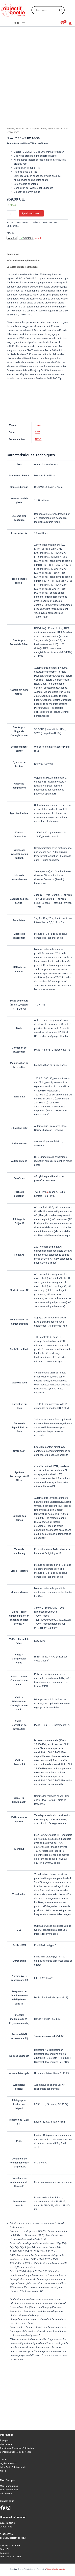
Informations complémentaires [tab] (23, 258)
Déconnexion (6, 2493)
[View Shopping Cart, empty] (62, 23)
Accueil (10, 126)
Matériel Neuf (22, 126)
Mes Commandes (9, 2489)
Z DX (37, 429)
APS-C (38, 436)
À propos (4, 2440)
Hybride (51, 126)
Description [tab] (13, 251)
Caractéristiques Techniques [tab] (22, 264)
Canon (3, 2459)
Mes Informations (9, 2486)
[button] (17, 23)
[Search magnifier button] (60, 10)
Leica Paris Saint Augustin (13, 2467)
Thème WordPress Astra (55, 2569)
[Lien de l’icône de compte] (70, 23)
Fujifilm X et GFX (8, 2463)
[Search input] (46, 10)
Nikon (38, 422)
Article (38, 235)
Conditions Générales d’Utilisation (17, 2448)
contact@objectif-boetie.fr (13, 2537)
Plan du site (6, 2444)
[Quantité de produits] (11, 211)
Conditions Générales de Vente (15, 2451)
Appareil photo (38, 126)
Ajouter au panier (31, 210)
